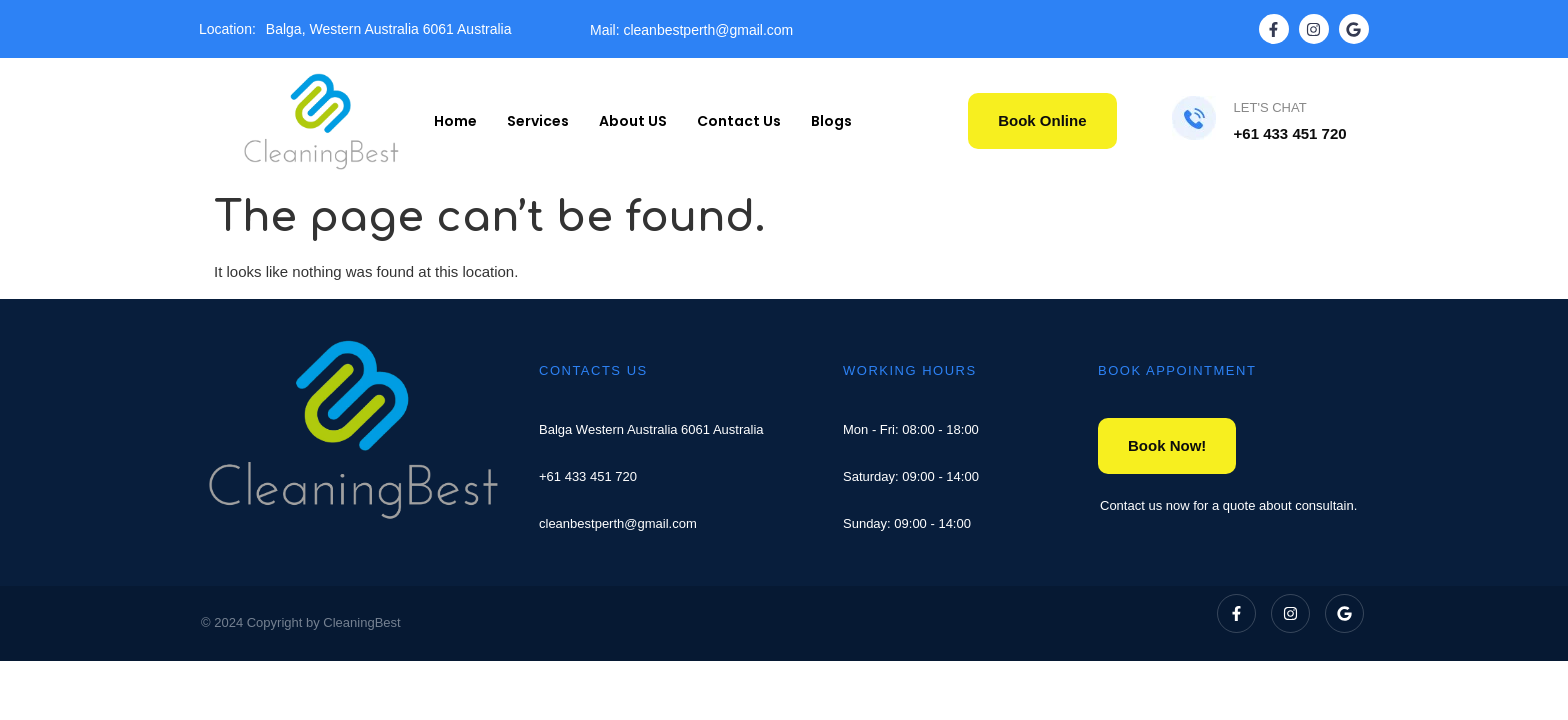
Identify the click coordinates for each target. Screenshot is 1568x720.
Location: (227, 29)
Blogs (831, 121)
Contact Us (739, 121)
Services (538, 121)
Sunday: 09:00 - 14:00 (907, 523)
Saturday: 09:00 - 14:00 (911, 476)
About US (633, 121)
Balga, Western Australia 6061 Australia (389, 29)
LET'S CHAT (1270, 107)
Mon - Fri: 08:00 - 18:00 (911, 429)
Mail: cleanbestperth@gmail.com (691, 30)
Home (455, 121)
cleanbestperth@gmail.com (618, 523)
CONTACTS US (593, 370)
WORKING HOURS (910, 370)
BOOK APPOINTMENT (1177, 370)
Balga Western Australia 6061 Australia (651, 429)
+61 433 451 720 (588, 476)
